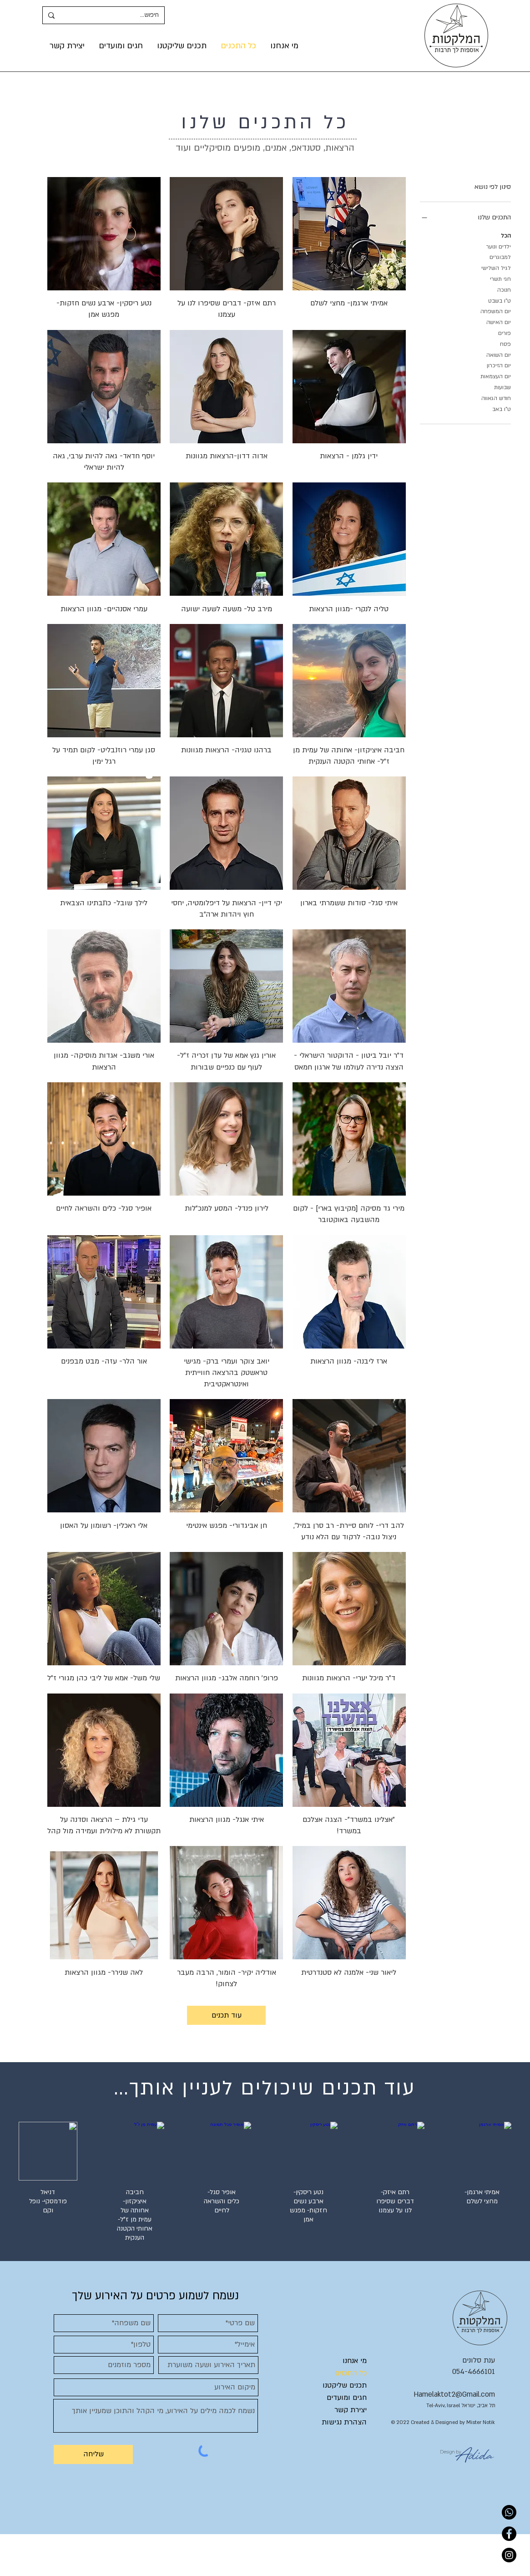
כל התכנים (351, 2373)
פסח (505, 343)
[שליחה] (93, 2454)
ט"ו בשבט (499, 300)
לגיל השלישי (496, 267)
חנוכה (504, 289)
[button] (181, 46)
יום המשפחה (495, 310)
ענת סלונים (478, 2360)
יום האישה (498, 321)
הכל (506, 235)
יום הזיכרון (499, 364)
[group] (265, 2186)
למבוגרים (500, 256)
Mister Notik (480, 2422)
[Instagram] (509, 2555)
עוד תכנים (227, 2015)
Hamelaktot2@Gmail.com (454, 2394)
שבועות (502, 386)
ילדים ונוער (498, 246)
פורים (504, 332)
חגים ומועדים (347, 2398)
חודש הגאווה (496, 397)
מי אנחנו (355, 2361)
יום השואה (498, 354)
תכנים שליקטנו (345, 2385)
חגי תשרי (500, 278)
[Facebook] (509, 2533)
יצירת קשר (350, 2410)
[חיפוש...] (116, 15)
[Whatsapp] (509, 2512)
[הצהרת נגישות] (341, 2423)
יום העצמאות (495, 375)
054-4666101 (473, 2372)
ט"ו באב (501, 408)
